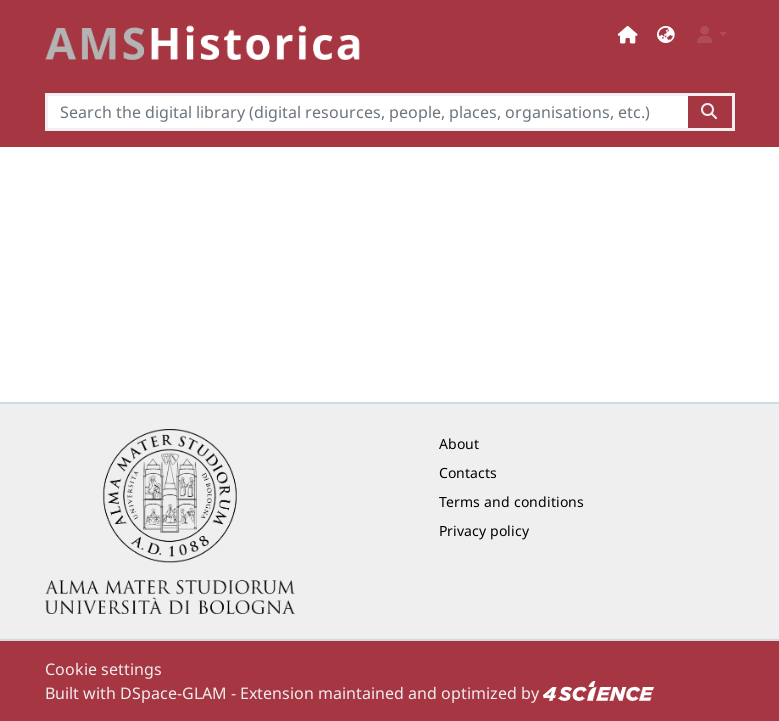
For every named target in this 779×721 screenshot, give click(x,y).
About (459, 443)
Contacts (468, 472)
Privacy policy (484, 530)
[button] (666, 34)
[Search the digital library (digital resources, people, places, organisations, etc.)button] (710, 112)
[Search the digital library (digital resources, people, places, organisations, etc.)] (367, 112)
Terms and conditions (511, 501)
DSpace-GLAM (173, 693)
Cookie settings (103, 669)
